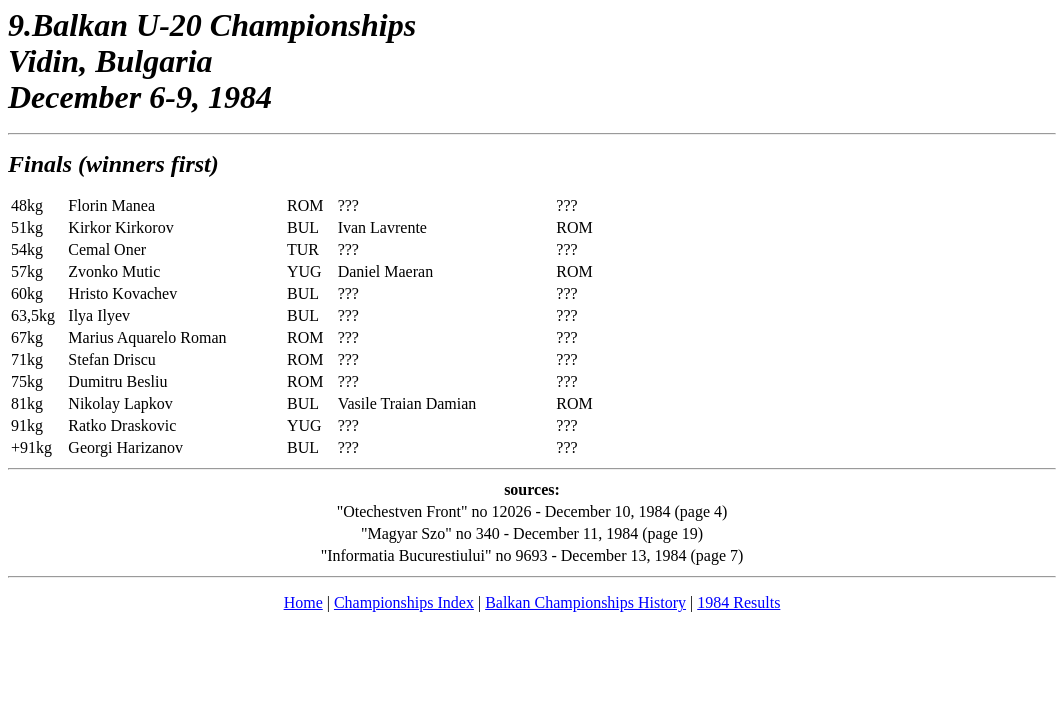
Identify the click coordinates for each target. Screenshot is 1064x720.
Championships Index (404, 602)
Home (303, 602)
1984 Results (738, 602)
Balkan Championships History (585, 602)
